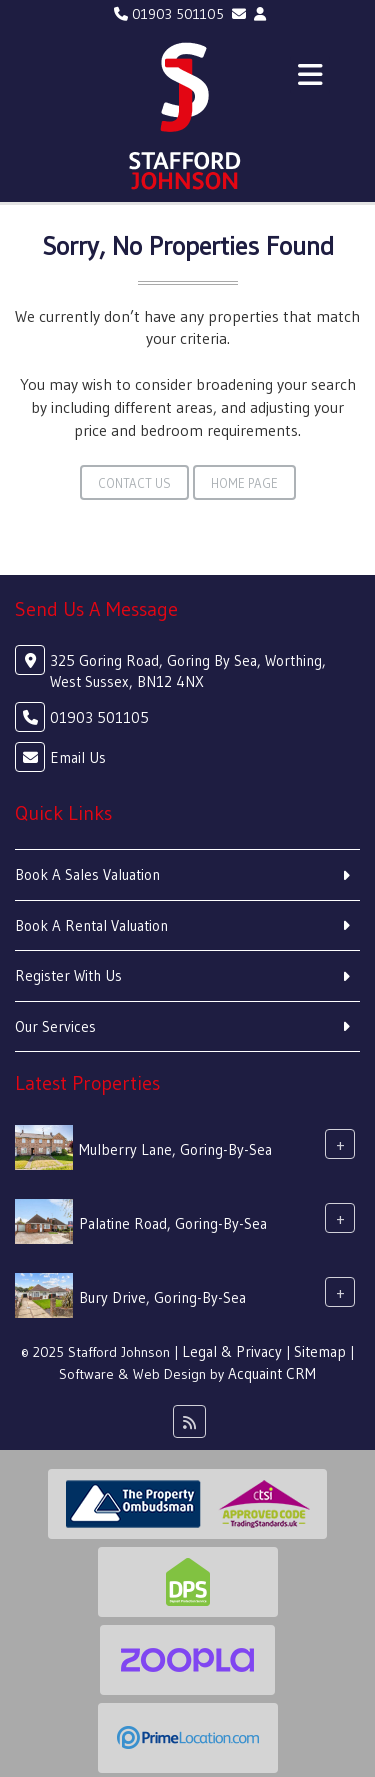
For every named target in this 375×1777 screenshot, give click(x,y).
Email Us (78, 757)
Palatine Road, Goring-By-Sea (173, 1223)
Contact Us (134, 483)
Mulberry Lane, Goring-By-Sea (175, 1149)
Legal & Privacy (232, 1351)
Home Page (244, 483)
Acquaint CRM (272, 1373)
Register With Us (68, 975)
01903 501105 (169, 14)
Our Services (55, 1026)
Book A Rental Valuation (91, 925)
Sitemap (320, 1351)
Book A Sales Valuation (87, 874)
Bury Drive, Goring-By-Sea (162, 1297)
